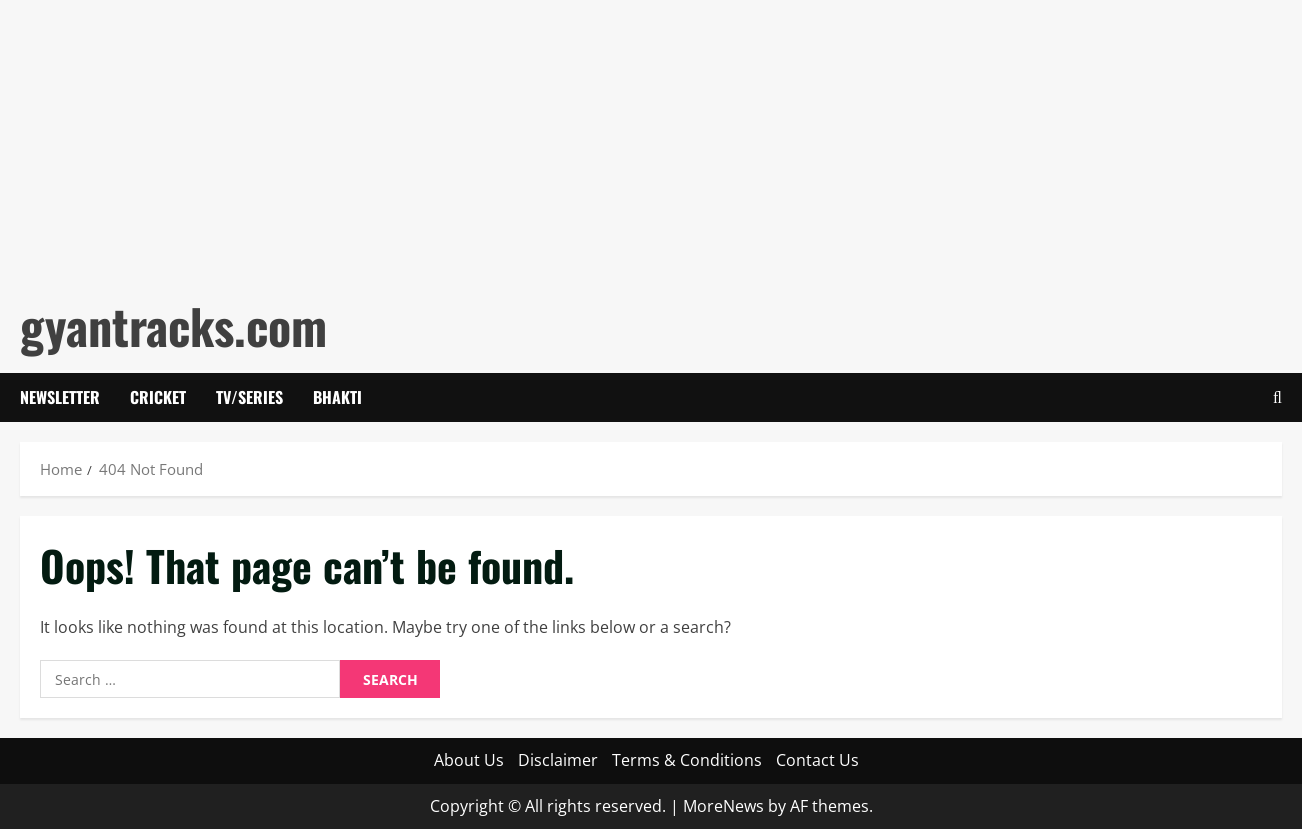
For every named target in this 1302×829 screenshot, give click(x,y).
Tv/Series (249, 397)
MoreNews (723, 806)
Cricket (158, 397)
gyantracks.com (173, 325)
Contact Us (817, 760)
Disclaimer (558, 760)
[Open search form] (1277, 397)
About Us (469, 760)
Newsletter (60, 397)
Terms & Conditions (687, 760)
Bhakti (337, 397)
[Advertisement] (600, 140)
